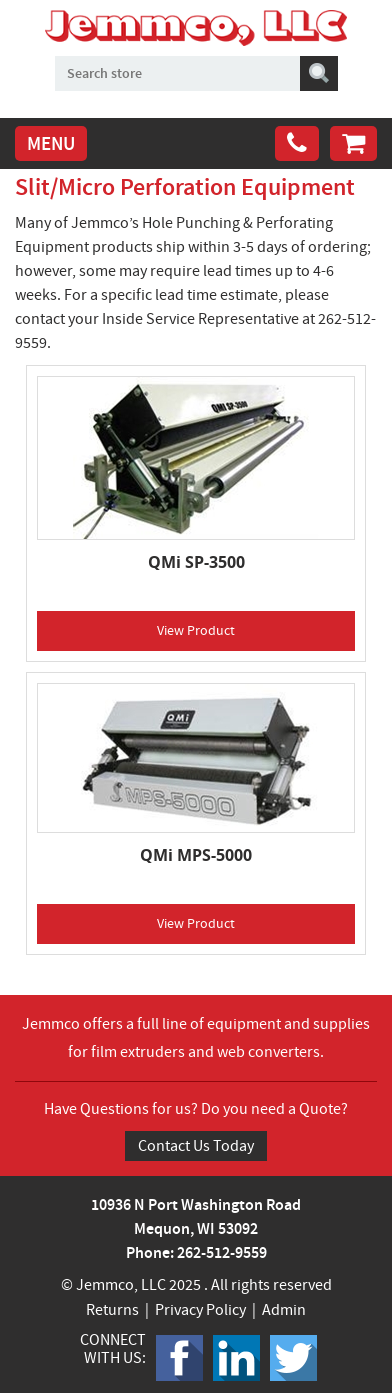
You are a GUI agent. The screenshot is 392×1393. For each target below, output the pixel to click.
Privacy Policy (200, 1310)
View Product (196, 630)
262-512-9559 (222, 1252)
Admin (284, 1310)
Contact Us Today (196, 1146)
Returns (112, 1310)
